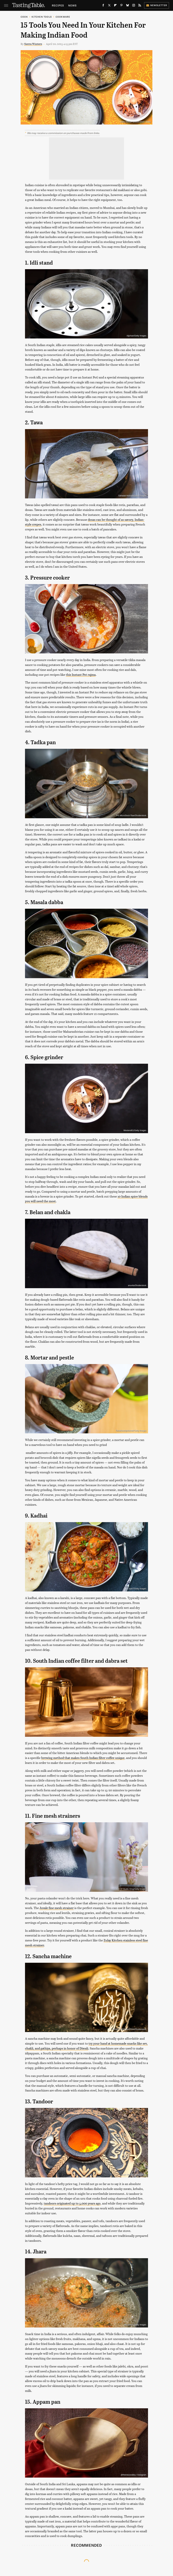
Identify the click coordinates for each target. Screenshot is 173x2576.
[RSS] (139, 6)
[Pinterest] (121, 6)
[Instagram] (133, 6)
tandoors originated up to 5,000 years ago (72, 2203)
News (72, 5)
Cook (24, 17)
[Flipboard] (115, 6)
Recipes (58, 5)
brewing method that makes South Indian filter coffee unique (83, 1758)
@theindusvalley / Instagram (133, 2475)
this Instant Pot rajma (81, 674)
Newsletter (156, 5)
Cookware (63, 17)
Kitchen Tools (42, 17)
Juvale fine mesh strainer (57, 1908)
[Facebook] (103, 6)
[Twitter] (109, 6)
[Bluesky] (127, 6)
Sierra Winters (33, 44)
